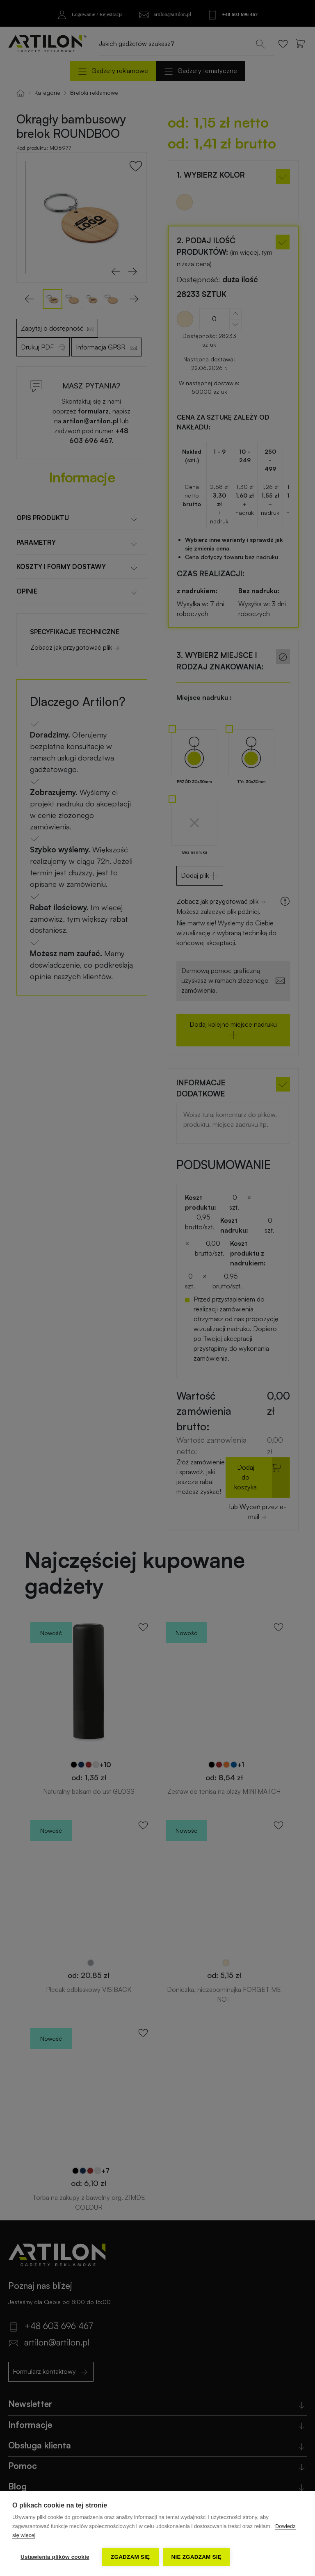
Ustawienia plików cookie (55, 2557)
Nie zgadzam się (196, 2557)
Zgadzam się (130, 2557)
